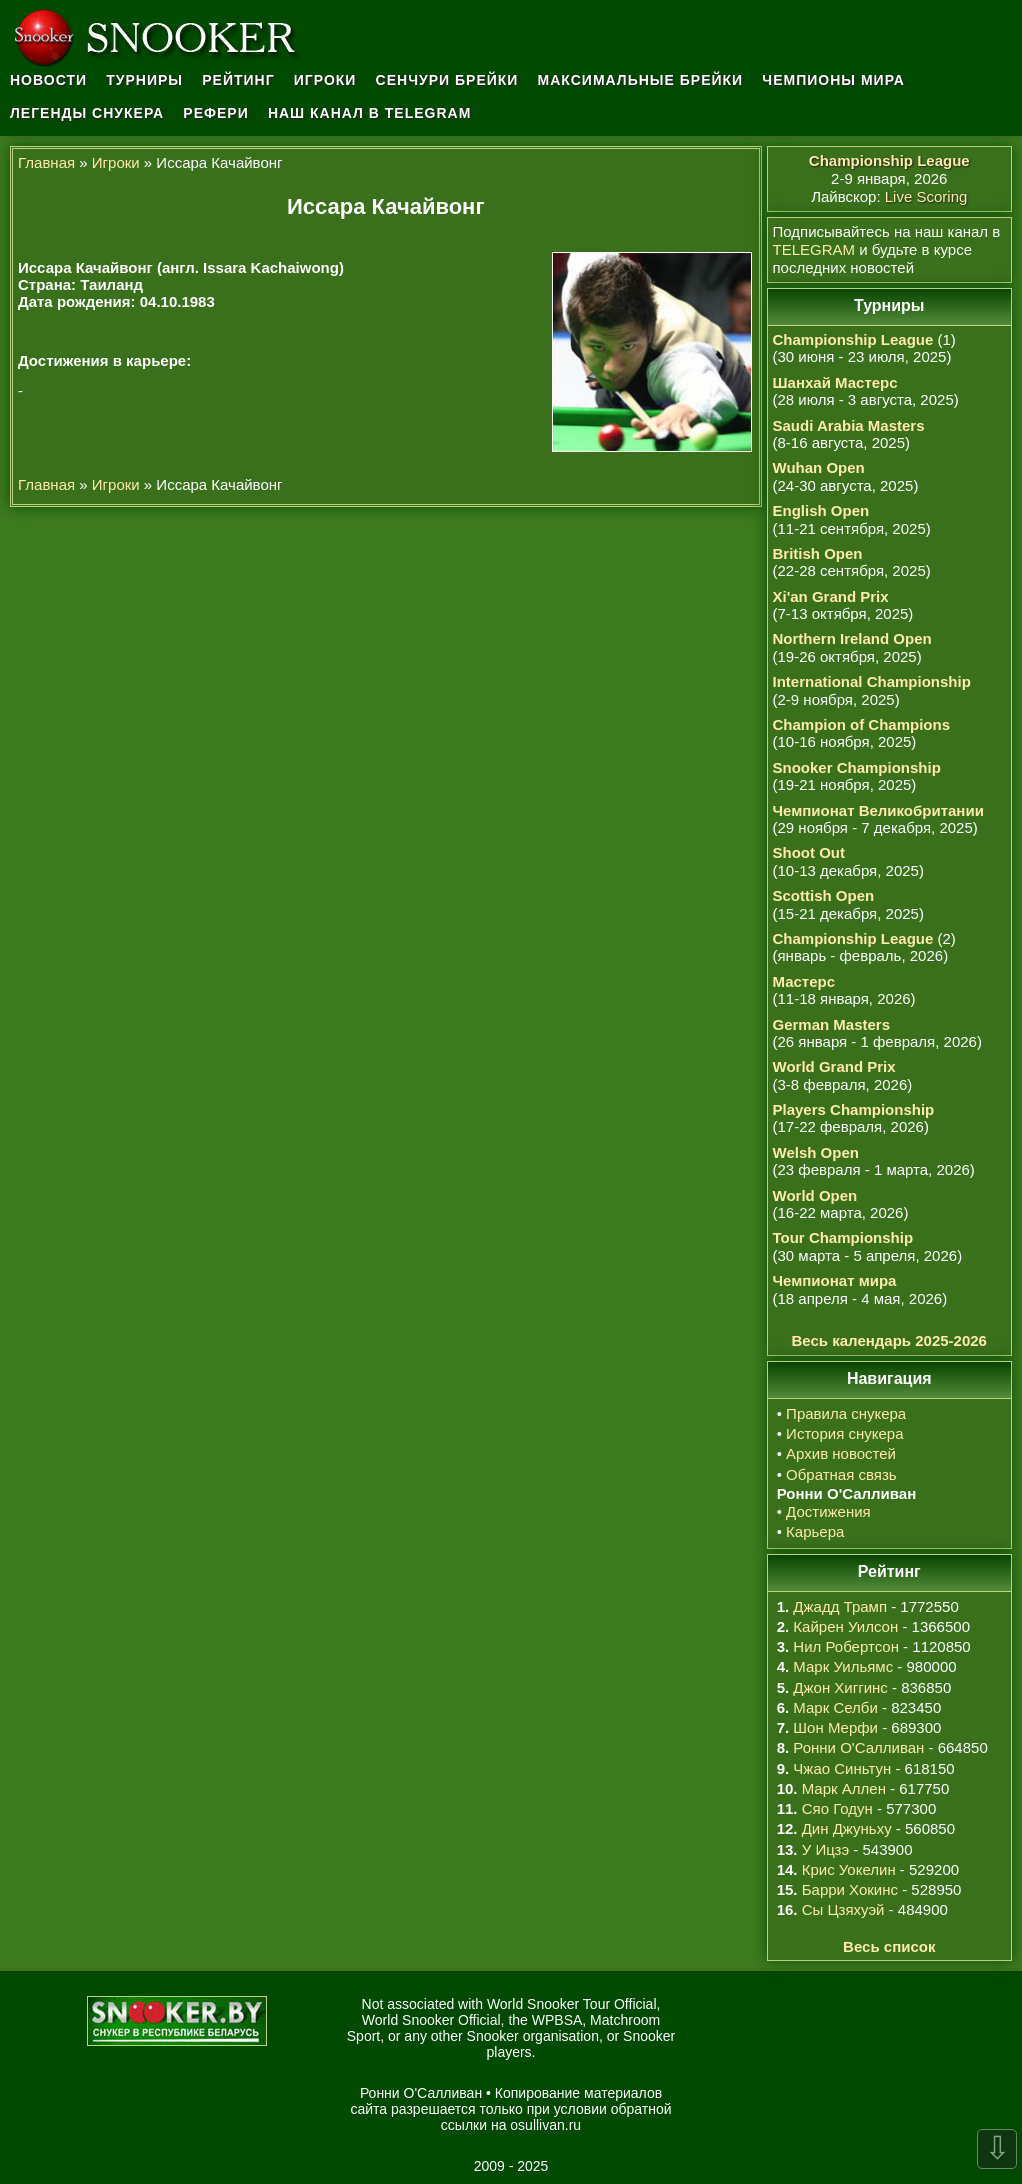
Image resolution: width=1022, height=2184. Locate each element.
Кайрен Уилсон (845, 1626)
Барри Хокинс (850, 1889)
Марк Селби (835, 1707)
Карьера (815, 1531)
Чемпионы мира (833, 80)
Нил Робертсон (846, 1646)
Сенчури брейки (447, 80)
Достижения (828, 1511)
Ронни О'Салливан (858, 1747)
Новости (48, 80)
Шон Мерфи (835, 1727)
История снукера (844, 1433)
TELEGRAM (814, 249)
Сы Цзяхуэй (843, 1909)
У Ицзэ (825, 1849)
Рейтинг (238, 80)
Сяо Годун (837, 1808)
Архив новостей (841, 1453)
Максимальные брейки (641, 80)
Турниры (144, 80)
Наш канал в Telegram (370, 113)
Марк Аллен (844, 1788)
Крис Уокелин (849, 1869)
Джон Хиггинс (840, 1687)
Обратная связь (841, 1474)
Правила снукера (846, 1413)
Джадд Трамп (840, 1606)
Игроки (325, 80)
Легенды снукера (87, 113)
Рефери (215, 113)
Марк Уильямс (843, 1666)
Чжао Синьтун (842, 1768)
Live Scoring (926, 196)
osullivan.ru (545, 2125)
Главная (46, 162)
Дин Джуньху (847, 1828)
